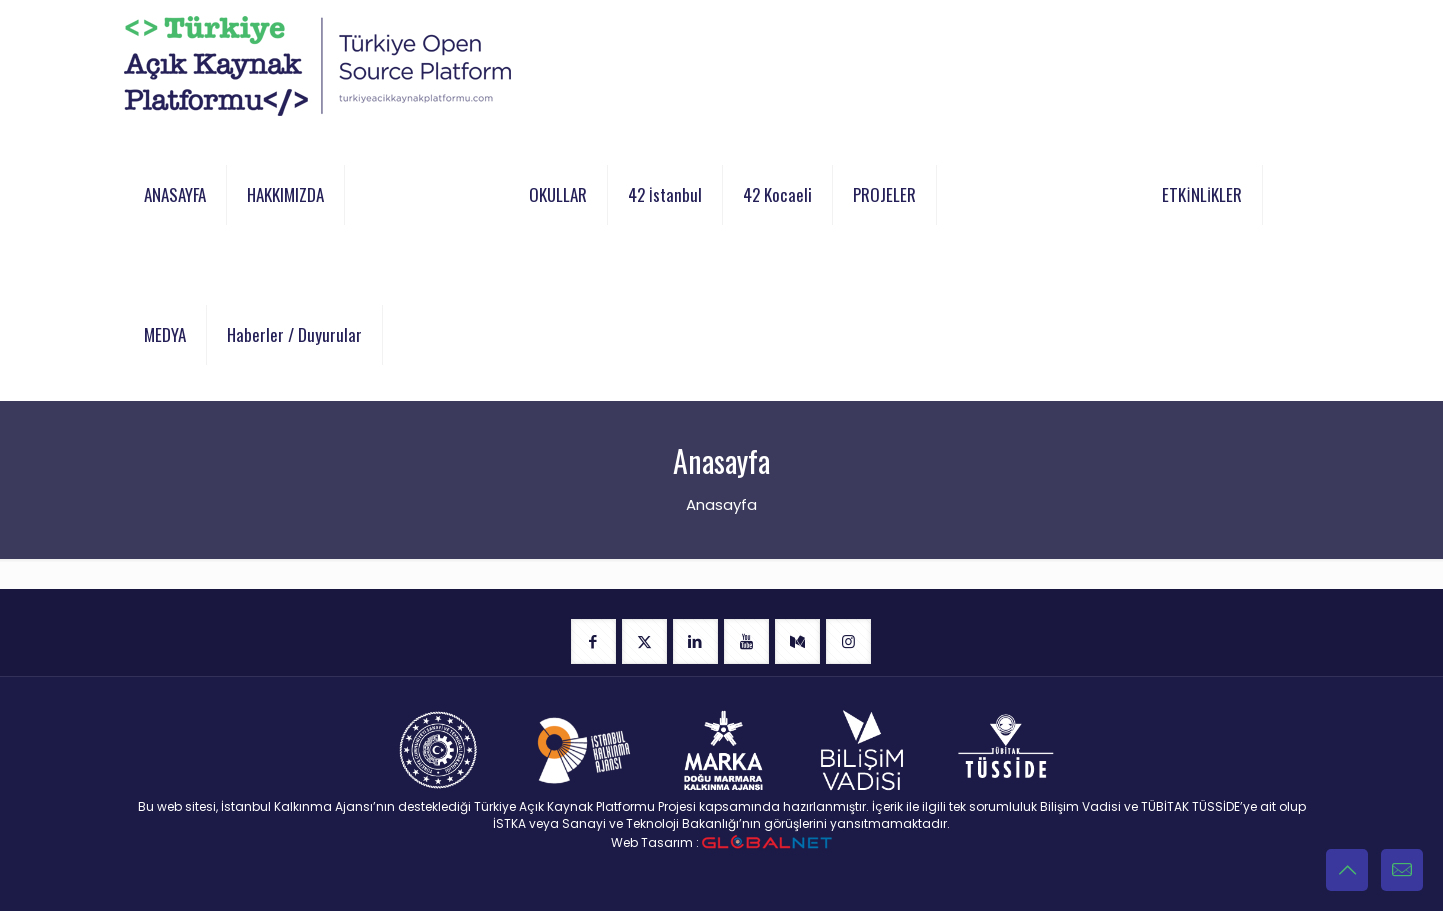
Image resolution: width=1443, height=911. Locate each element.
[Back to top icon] (1347, 870)
